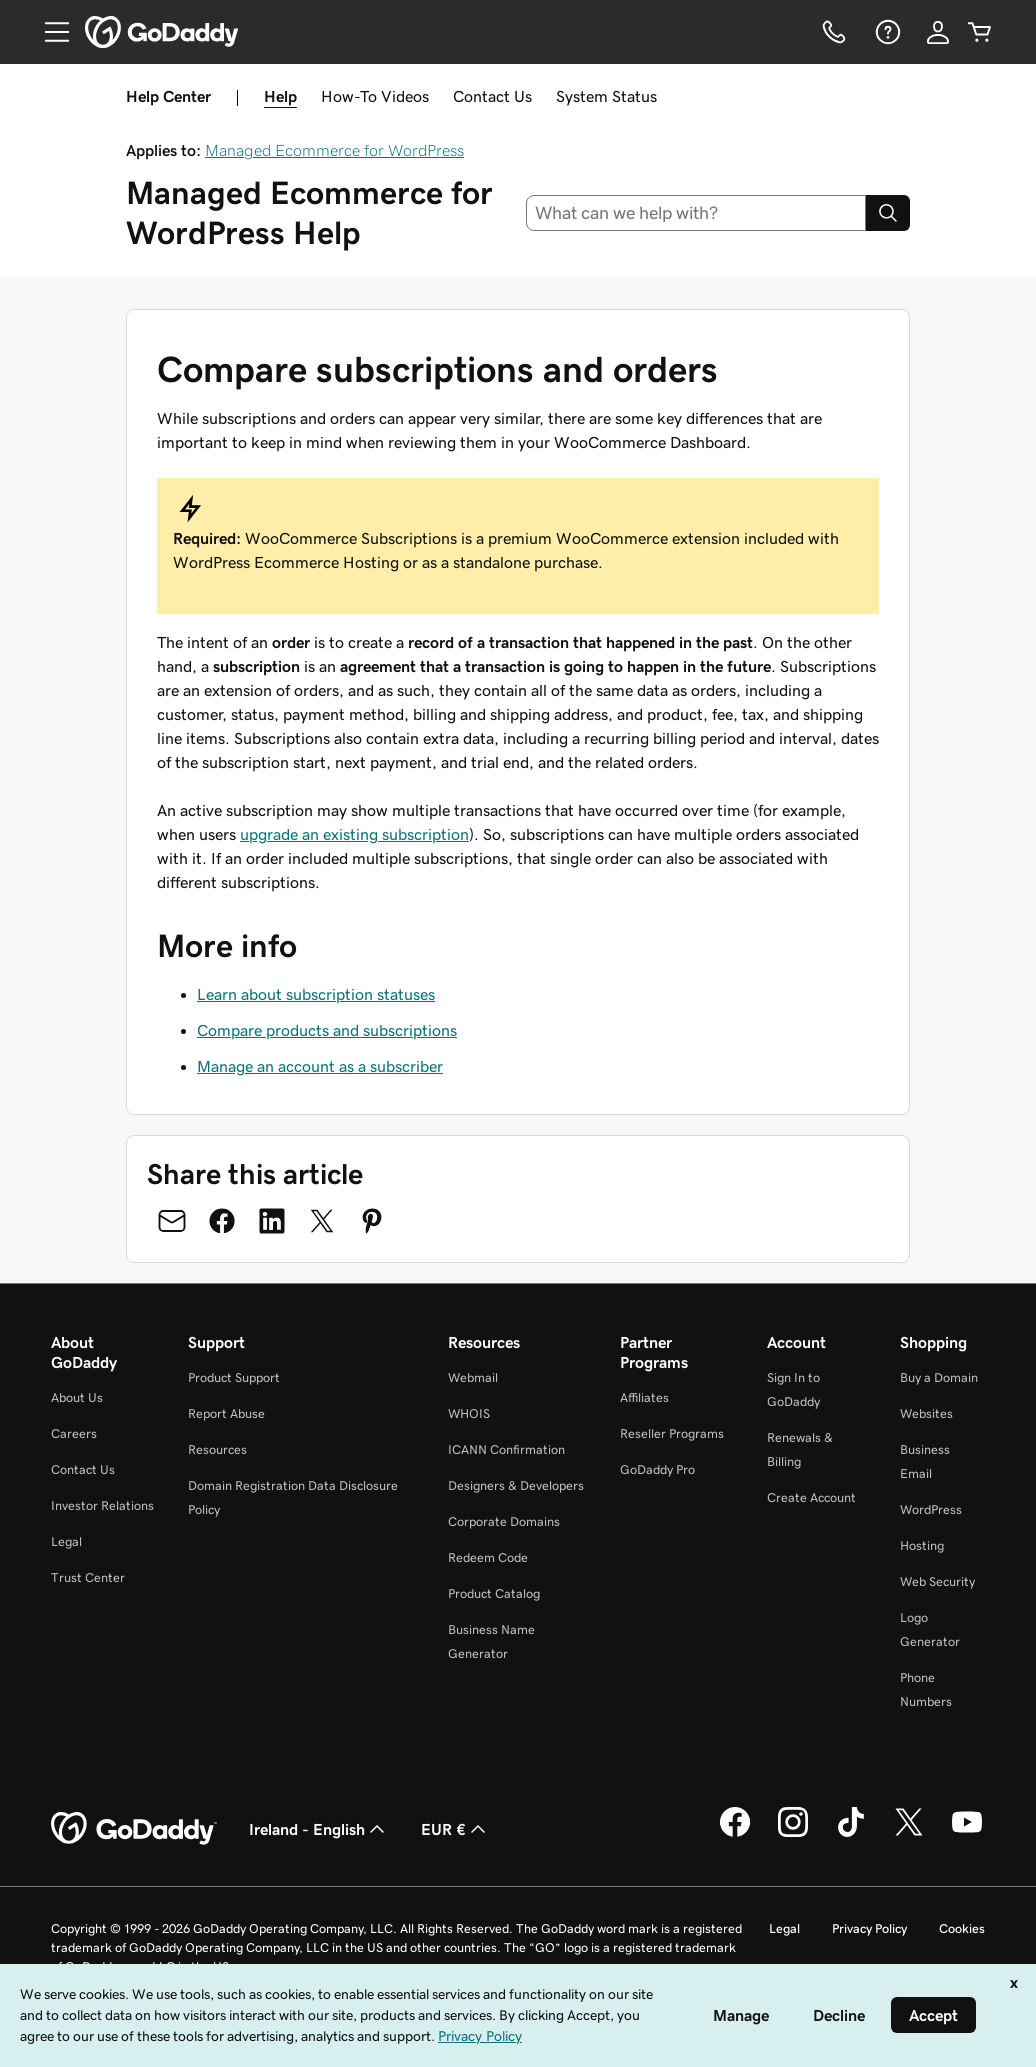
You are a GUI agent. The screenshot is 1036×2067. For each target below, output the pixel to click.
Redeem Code (488, 1557)
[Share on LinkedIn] (272, 1221)
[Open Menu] (49, 32)
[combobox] (696, 213)
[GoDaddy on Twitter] (909, 1834)
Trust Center (88, 1577)
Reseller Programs (672, 1433)
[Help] (886, 32)
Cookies (962, 1928)
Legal (66, 1541)
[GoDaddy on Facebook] (735, 1834)
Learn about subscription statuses (316, 994)
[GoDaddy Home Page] (134, 1829)
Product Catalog (494, 1593)
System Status (606, 96)
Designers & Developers (516, 1485)
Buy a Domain (939, 1377)
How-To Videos (375, 96)
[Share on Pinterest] (372, 1221)
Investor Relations (102, 1505)
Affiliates (644, 1397)
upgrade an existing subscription (354, 834)
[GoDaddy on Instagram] (793, 1834)
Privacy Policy (869, 1928)
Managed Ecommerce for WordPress (334, 150)
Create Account (811, 1497)
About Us (77, 1397)
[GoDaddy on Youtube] (967, 1834)
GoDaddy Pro (657, 1469)
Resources (217, 1449)
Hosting (922, 1545)
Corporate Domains (504, 1521)
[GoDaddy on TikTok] (851, 1834)
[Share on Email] (172, 1221)
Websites (926, 1413)
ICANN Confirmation (506, 1449)
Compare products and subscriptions (327, 1030)
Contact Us (492, 96)
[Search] (888, 213)
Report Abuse (226, 1413)
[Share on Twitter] (322, 1221)
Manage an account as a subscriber (320, 1066)
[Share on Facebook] (222, 1221)
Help (280, 96)
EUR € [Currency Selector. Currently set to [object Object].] (455, 1829)
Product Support (234, 1377)
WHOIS (469, 1413)
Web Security (937, 1581)
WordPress (931, 1509)
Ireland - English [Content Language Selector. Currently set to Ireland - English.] (319, 1829)
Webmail (473, 1377)
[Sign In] (938, 32)
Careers (74, 1433)
